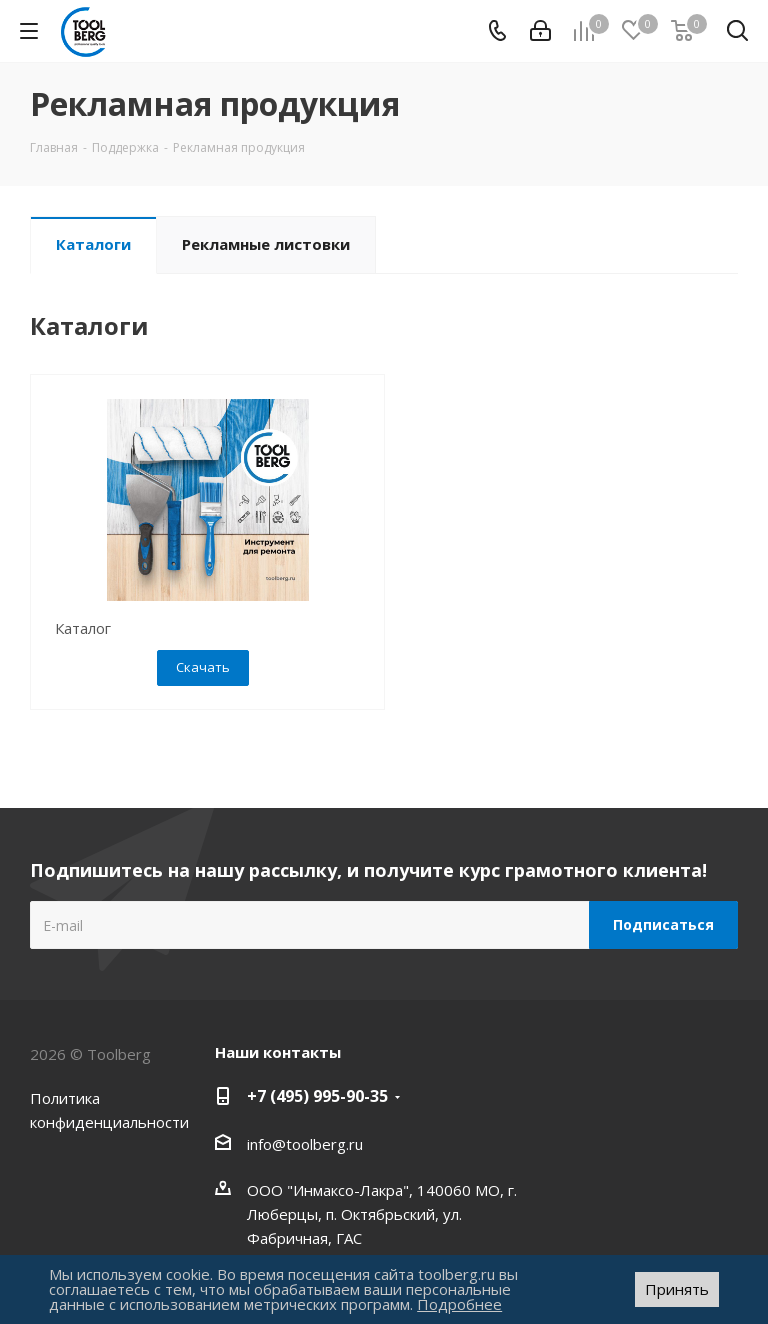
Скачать (203, 667)
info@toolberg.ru (305, 1144)
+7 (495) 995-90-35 (317, 1096)
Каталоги (93, 244)
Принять (677, 1289)
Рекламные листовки (266, 244)
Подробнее (459, 1304)
